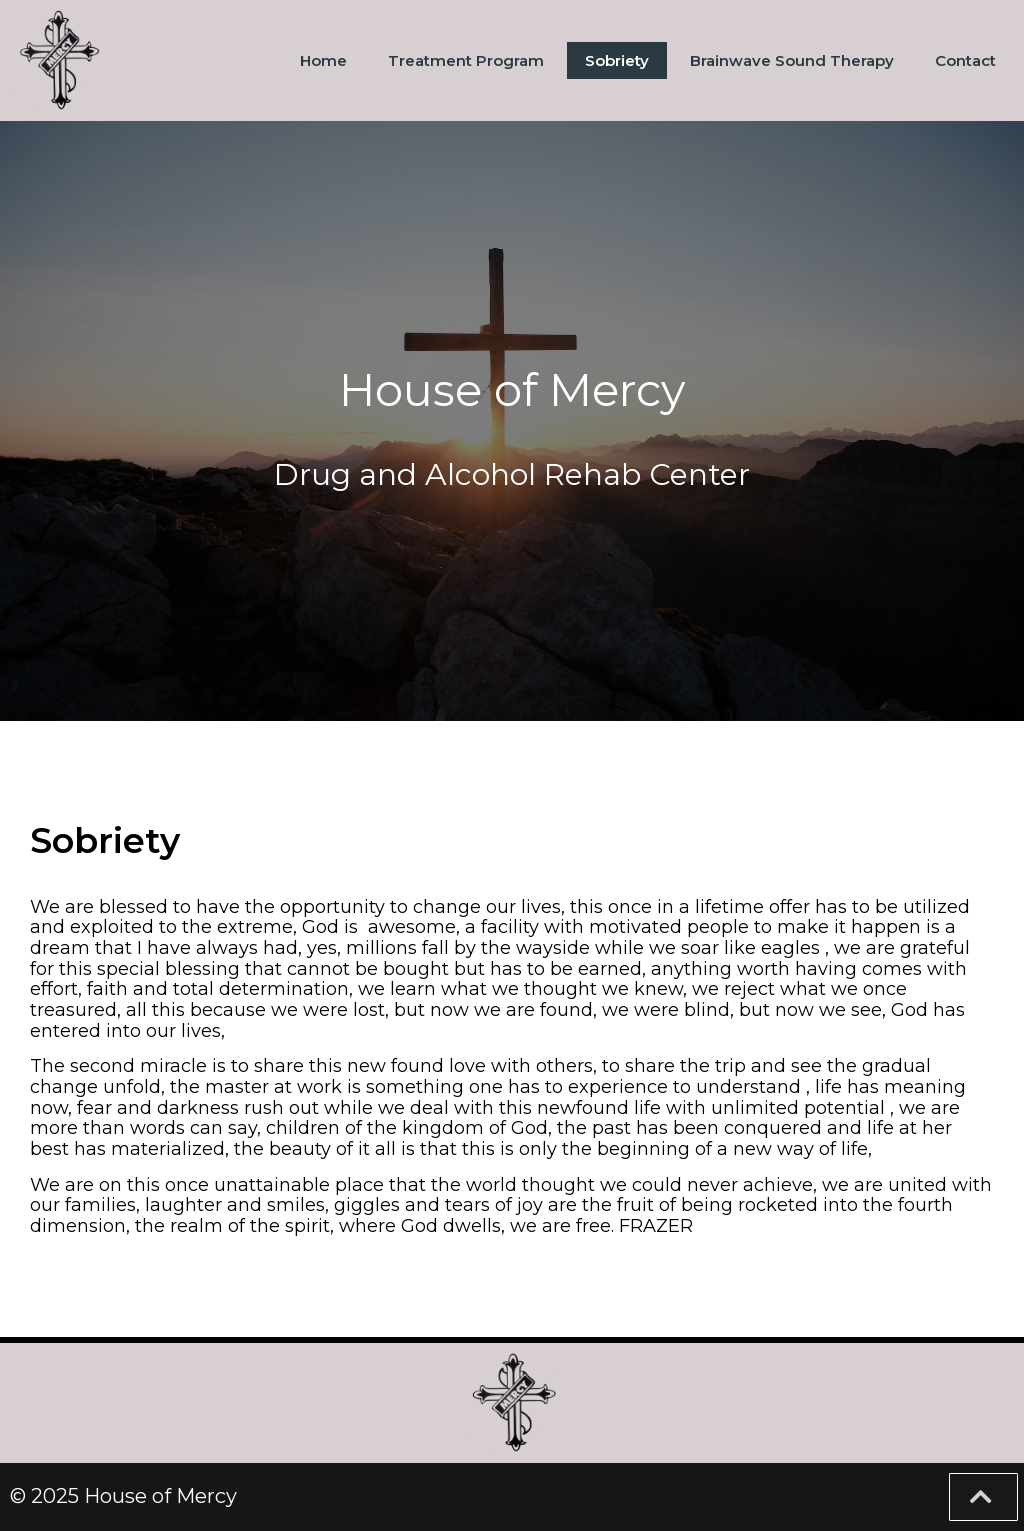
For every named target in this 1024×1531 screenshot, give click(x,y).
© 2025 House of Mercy (123, 1496)
